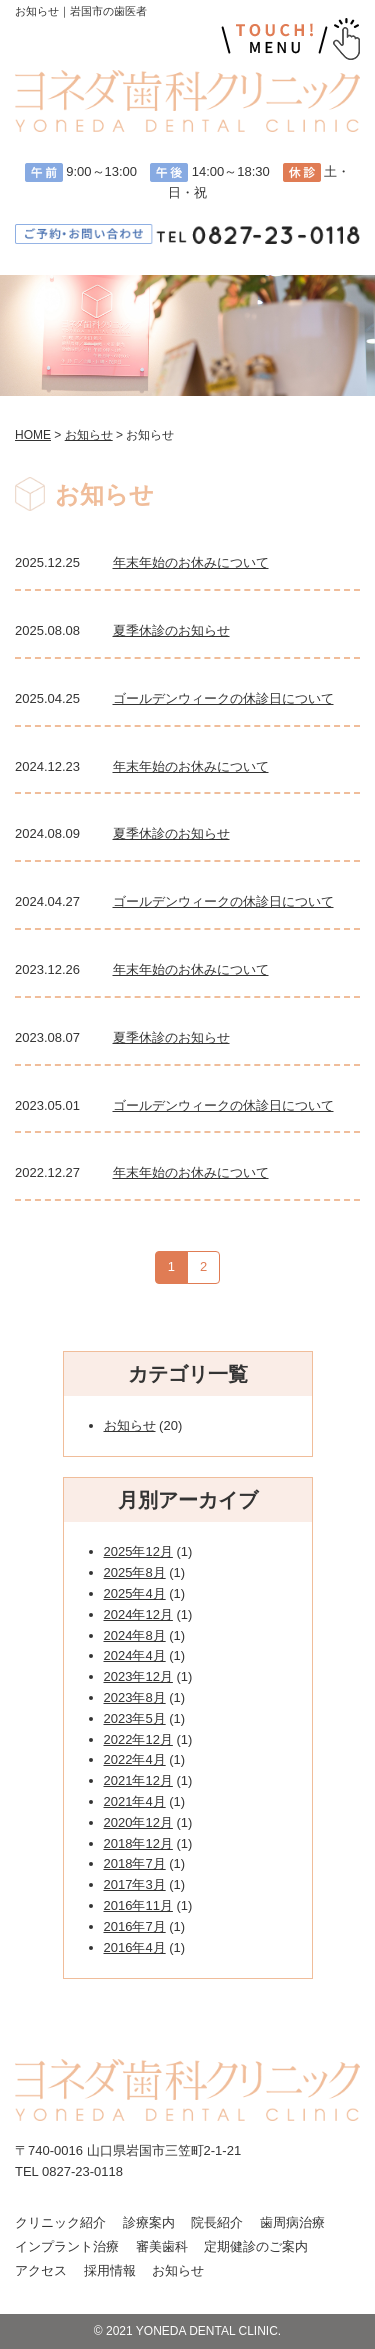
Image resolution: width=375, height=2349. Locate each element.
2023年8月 (135, 1697)
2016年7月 (135, 1926)
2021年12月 (138, 1780)
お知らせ (130, 1425)
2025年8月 (135, 1572)
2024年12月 (138, 1614)
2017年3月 (135, 1884)
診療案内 (149, 2222)
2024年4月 (135, 1655)
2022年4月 (135, 1759)
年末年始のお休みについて (191, 562)
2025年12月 (138, 1551)
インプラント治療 (67, 2246)
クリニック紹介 (60, 2222)
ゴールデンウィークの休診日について (223, 698)
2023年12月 (138, 1676)
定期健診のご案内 (256, 2246)
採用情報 (110, 2270)
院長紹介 (217, 2222)
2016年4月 (135, 1947)
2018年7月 (135, 1863)
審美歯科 (162, 2246)
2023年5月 (135, 1718)
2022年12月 (138, 1739)
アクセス (41, 2270)
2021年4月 (135, 1801)
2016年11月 (138, 1905)
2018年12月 (138, 1843)
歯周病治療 (292, 2222)
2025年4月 (135, 1593)
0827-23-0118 (82, 2171)
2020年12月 (138, 1822)
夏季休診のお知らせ (171, 630)
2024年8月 (135, 1635)
